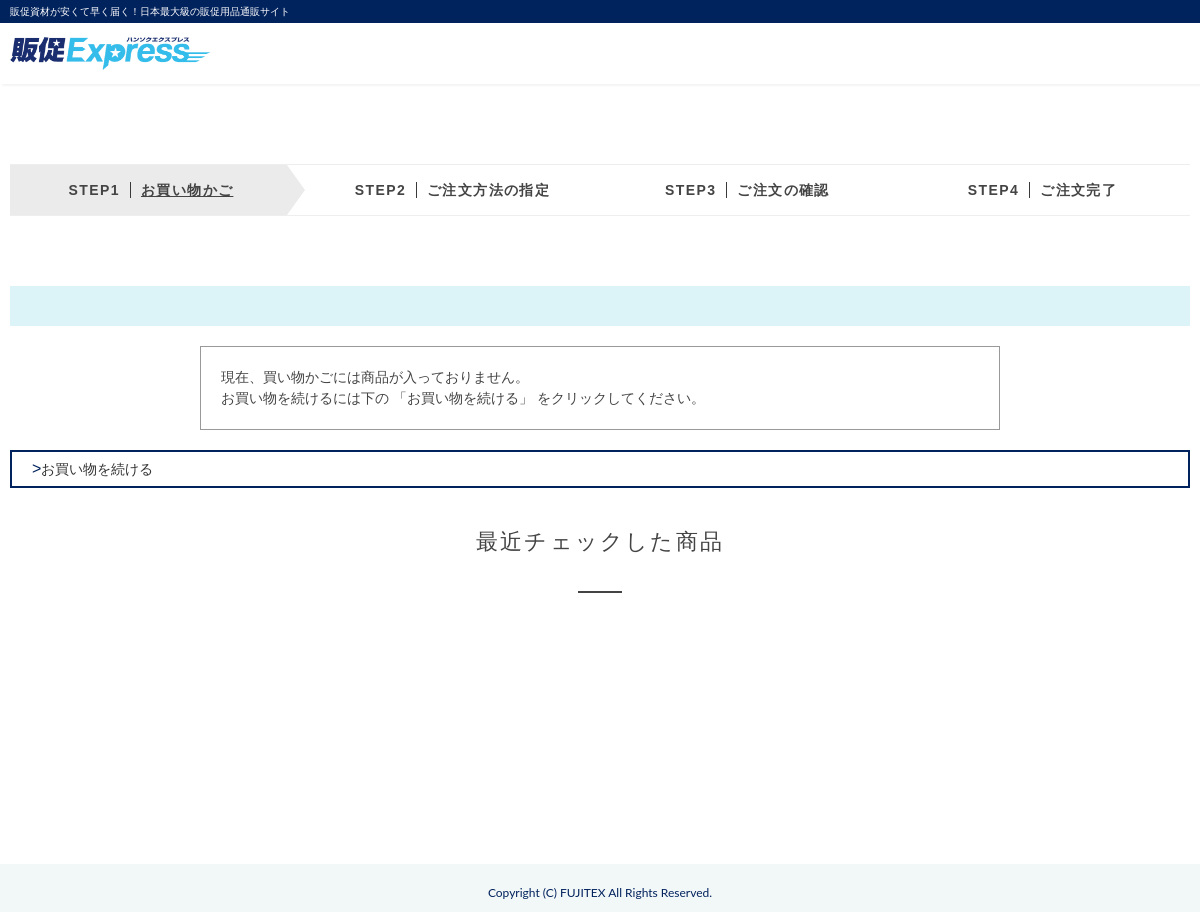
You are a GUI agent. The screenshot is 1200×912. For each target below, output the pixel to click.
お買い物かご (187, 190)
